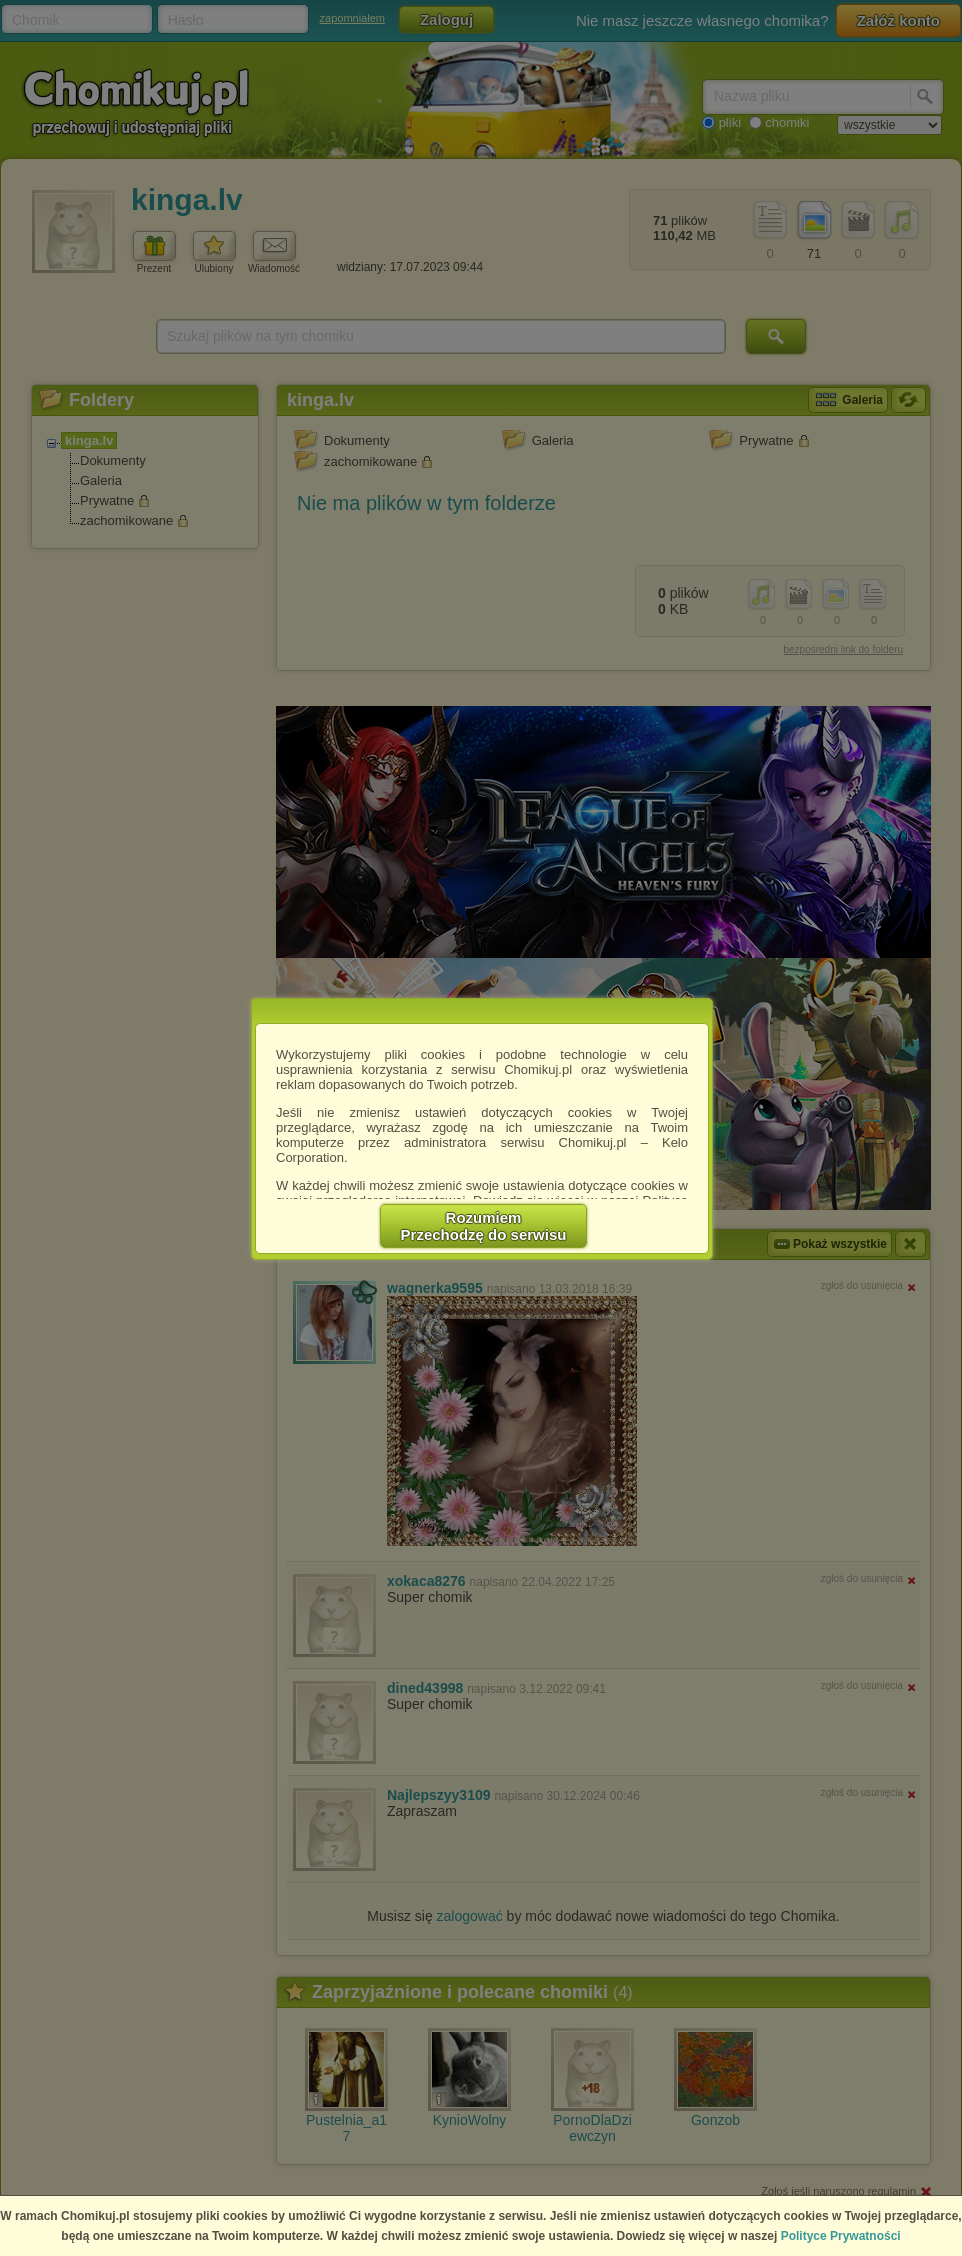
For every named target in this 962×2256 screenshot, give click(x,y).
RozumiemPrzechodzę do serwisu (484, 1226)
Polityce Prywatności (841, 2236)
